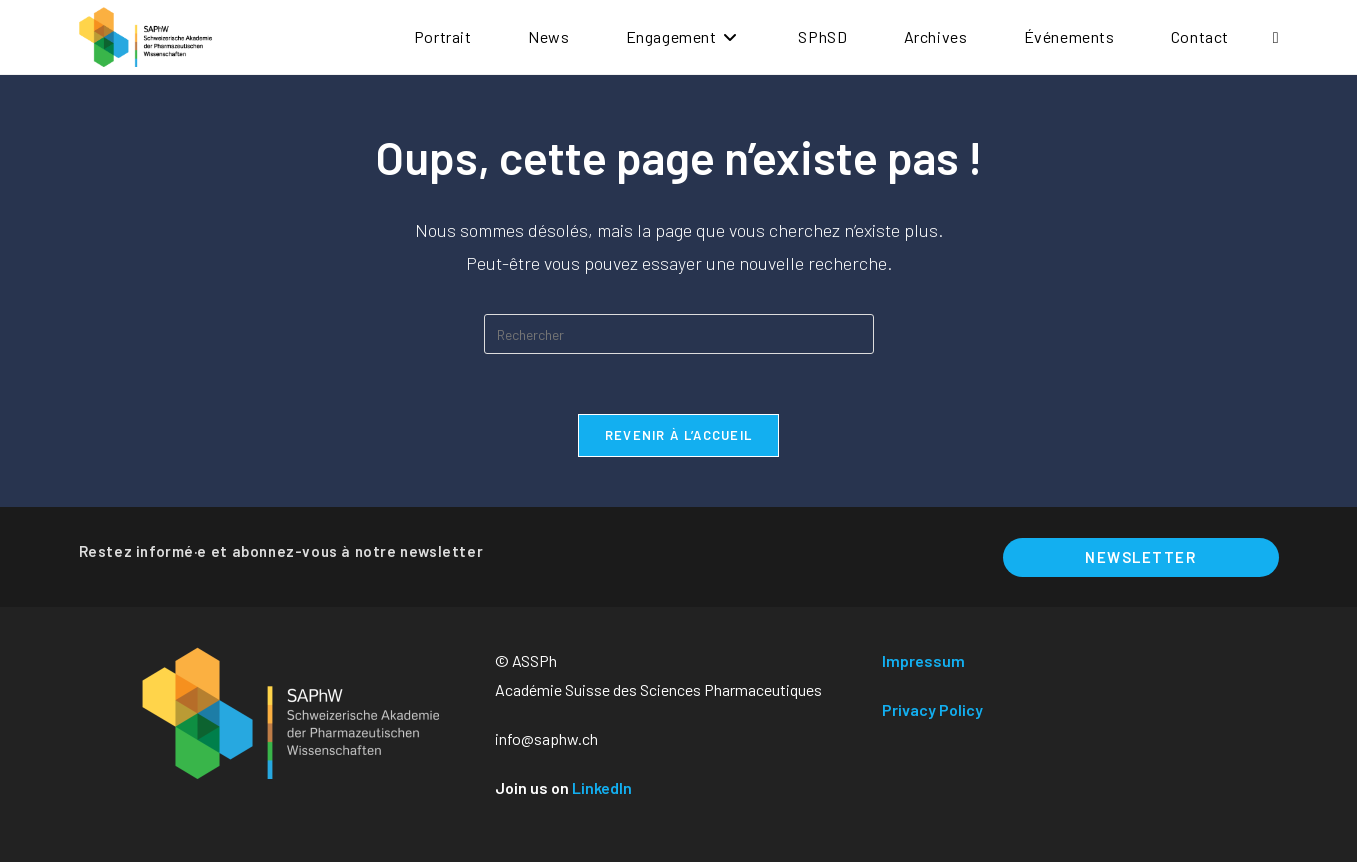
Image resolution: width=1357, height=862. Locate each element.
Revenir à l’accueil (679, 435)
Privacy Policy (932, 709)
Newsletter (1140, 557)
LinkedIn (602, 787)
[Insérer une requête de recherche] (679, 334)
